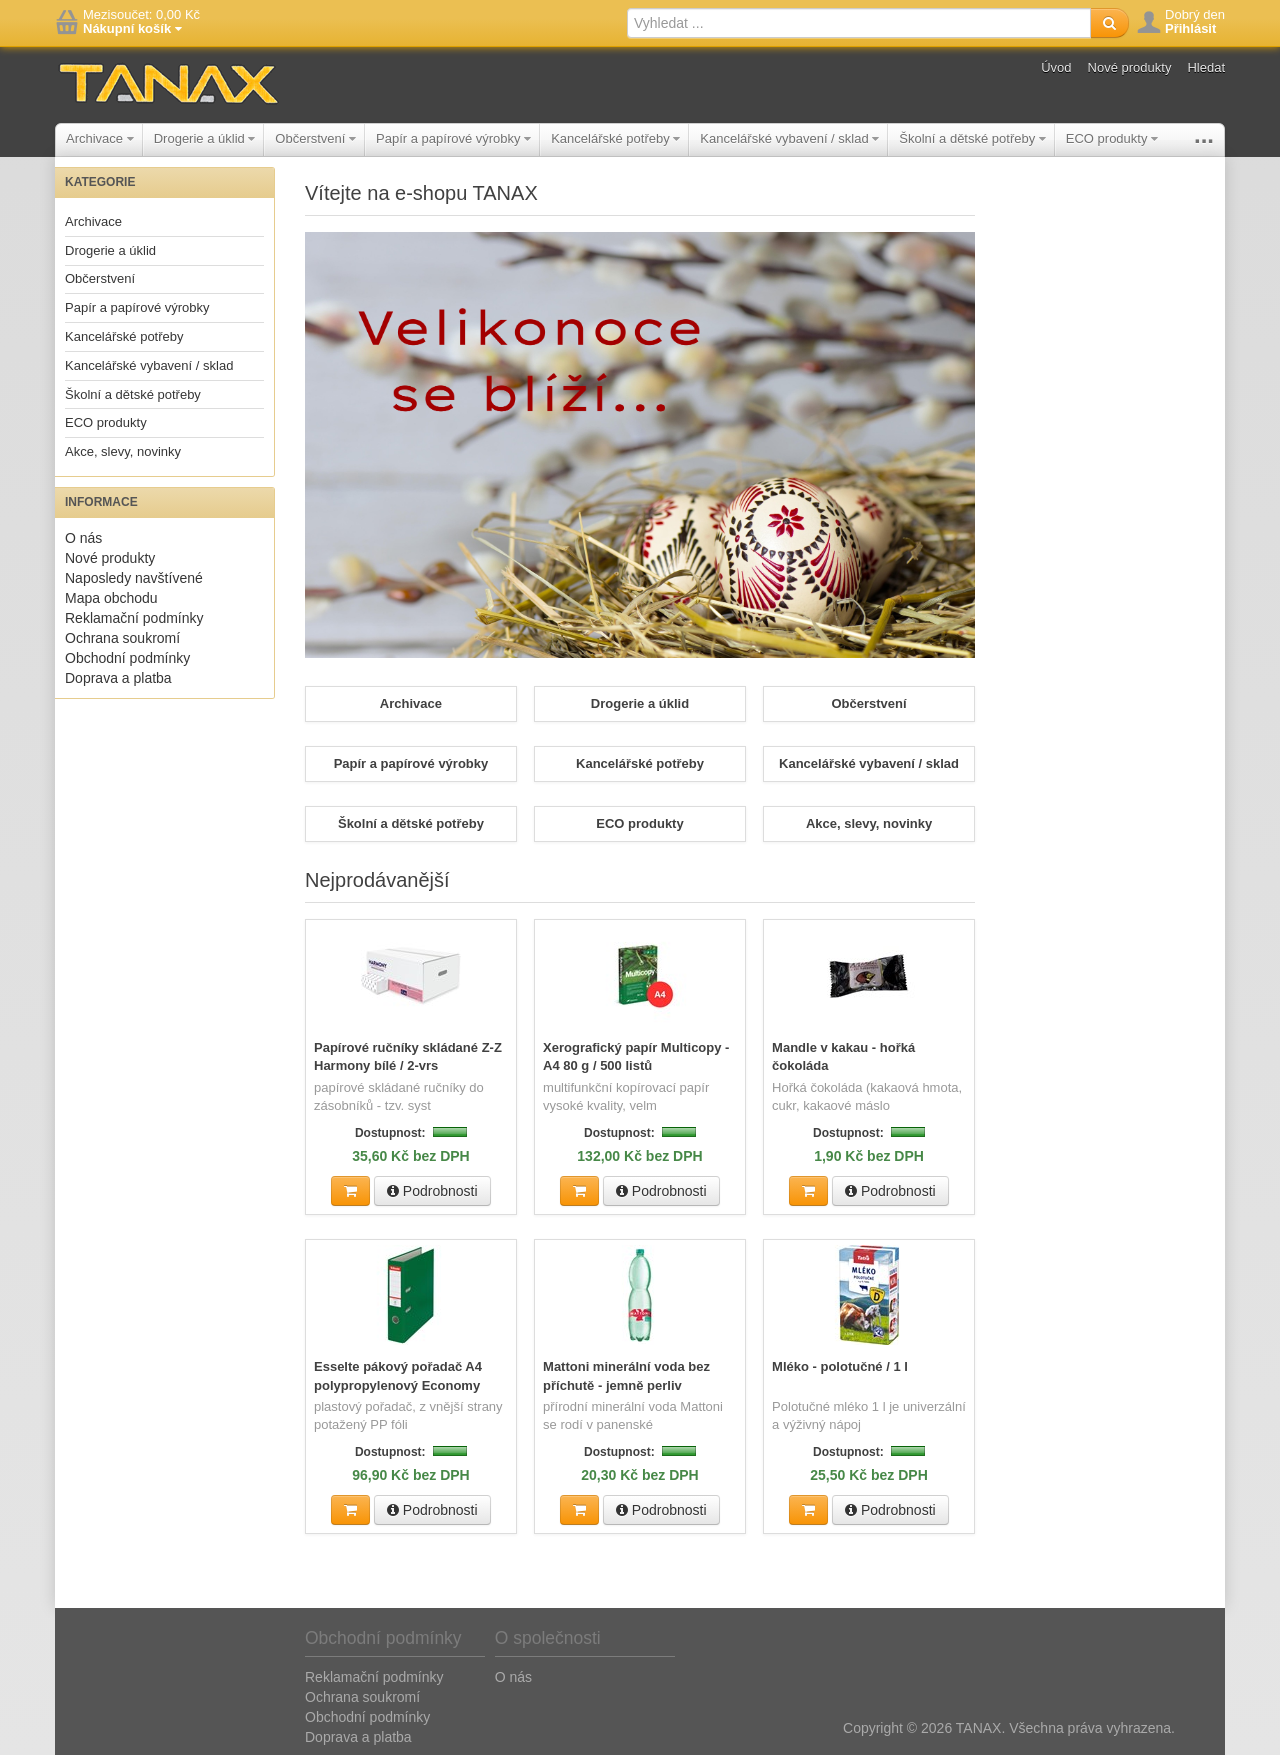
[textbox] (859, 23)
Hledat (1206, 67)
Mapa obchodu (111, 598)
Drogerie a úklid (205, 138)
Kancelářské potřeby (615, 138)
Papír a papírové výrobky (453, 138)
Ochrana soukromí (122, 638)
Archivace (100, 138)
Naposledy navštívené (134, 578)
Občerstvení (315, 138)
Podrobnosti (432, 1190)
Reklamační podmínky (134, 618)
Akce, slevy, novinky (123, 451)
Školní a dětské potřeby (972, 138)
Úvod (1056, 67)
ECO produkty (1112, 138)
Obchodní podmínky (127, 658)
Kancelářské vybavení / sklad (789, 138)
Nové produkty (1130, 67)
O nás (83, 538)
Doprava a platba (118, 678)
